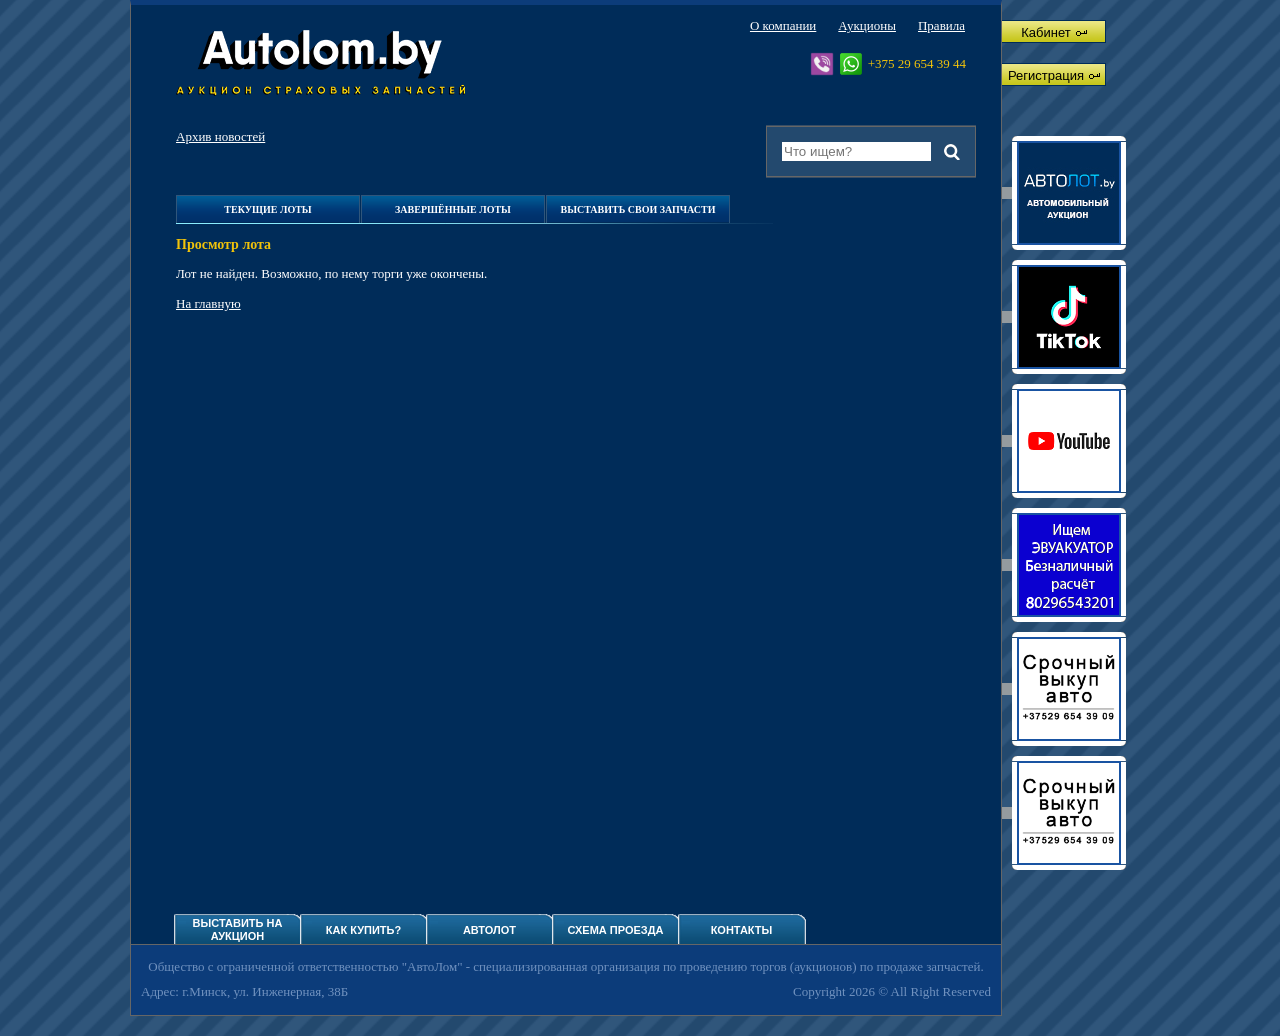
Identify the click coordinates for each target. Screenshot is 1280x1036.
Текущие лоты (267, 209)
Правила (941, 25)
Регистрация (1054, 75)
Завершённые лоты (453, 209)
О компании (783, 25)
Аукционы (867, 25)
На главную (208, 303)
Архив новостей (220, 136)
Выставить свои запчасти (637, 209)
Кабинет (1053, 32)
